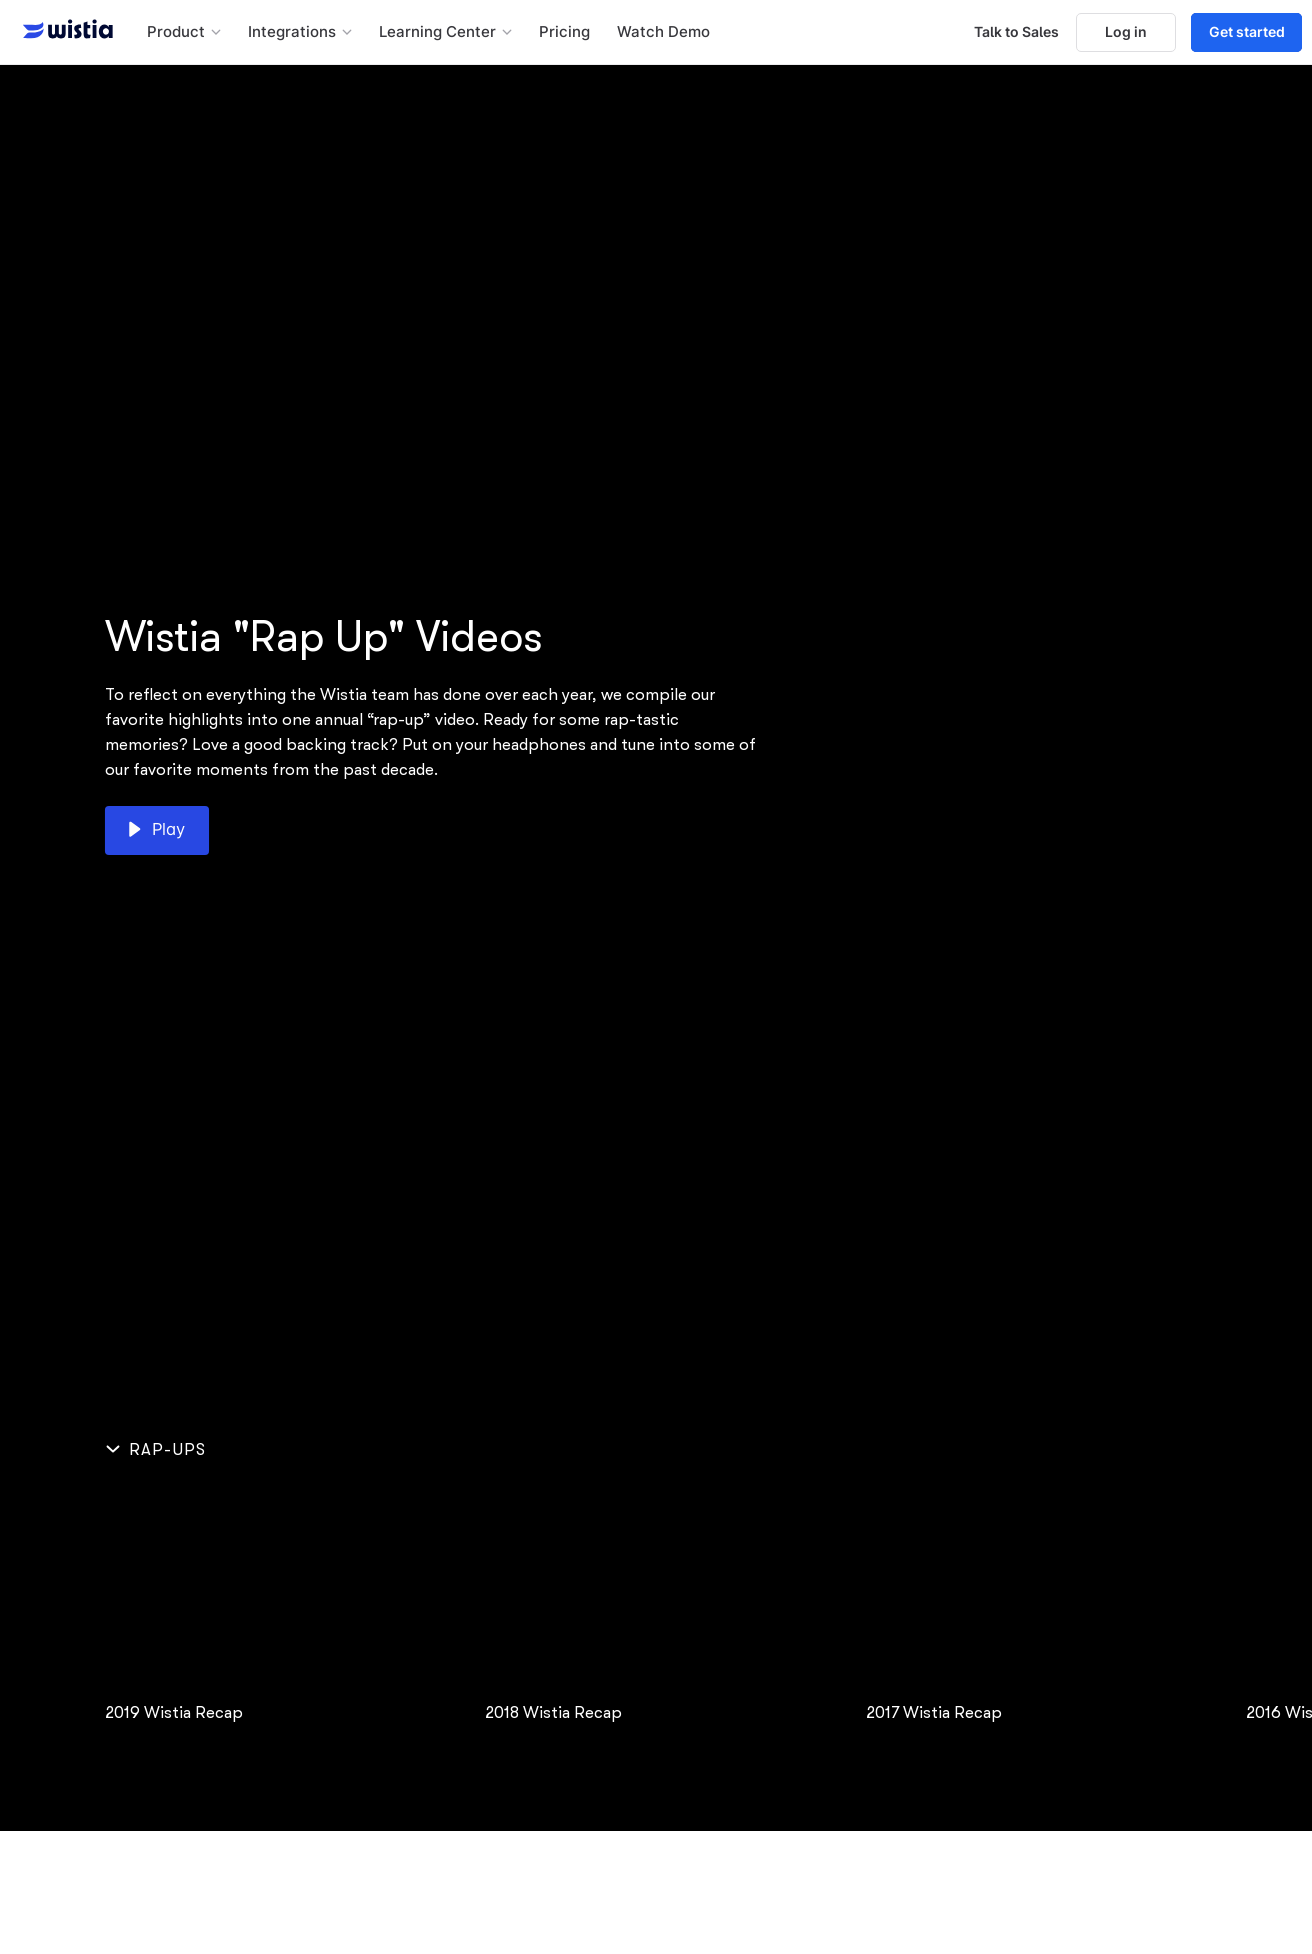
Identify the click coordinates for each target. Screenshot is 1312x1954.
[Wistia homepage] (62, 32)
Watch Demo (663, 32)
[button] (184, 32)
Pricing (564, 32)
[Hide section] (159, 1449)
